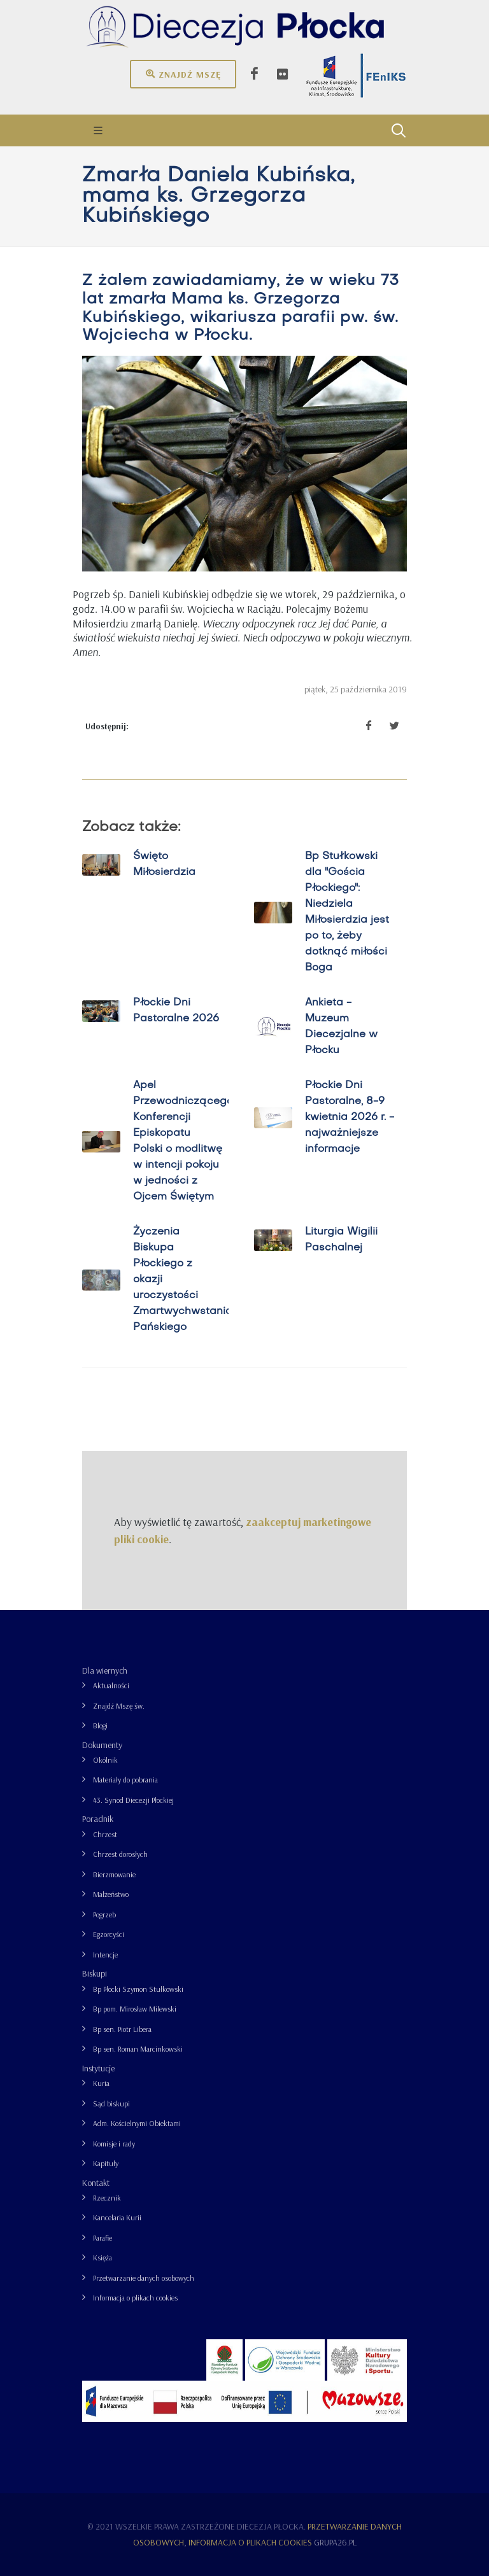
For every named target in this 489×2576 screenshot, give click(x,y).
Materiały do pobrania (125, 1779)
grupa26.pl (335, 2542)
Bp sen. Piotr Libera (122, 2029)
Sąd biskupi (111, 2103)
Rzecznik (107, 2197)
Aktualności (111, 1685)
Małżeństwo (111, 1894)
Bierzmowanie (114, 1874)
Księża (102, 2257)
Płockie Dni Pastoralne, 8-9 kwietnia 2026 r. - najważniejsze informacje (349, 1117)
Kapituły (105, 2163)
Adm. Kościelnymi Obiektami (137, 2123)
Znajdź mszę (183, 73)
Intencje (105, 1954)
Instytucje (98, 2068)
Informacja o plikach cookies (135, 2297)
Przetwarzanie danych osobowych (143, 2278)
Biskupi (94, 1973)
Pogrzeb (104, 1914)
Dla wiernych (104, 1670)
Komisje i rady (114, 2143)
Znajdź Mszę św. (119, 1706)
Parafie (102, 2238)
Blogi (100, 1725)
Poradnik (97, 1818)
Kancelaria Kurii (117, 2217)
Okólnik (105, 1760)
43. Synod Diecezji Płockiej (133, 1800)
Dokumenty (102, 1745)
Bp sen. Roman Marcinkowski (138, 2049)
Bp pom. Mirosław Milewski (134, 2008)
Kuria (101, 2083)
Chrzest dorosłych (120, 1854)
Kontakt (96, 2182)
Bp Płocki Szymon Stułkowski (138, 1989)
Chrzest (105, 1834)
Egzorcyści (108, 1934)
